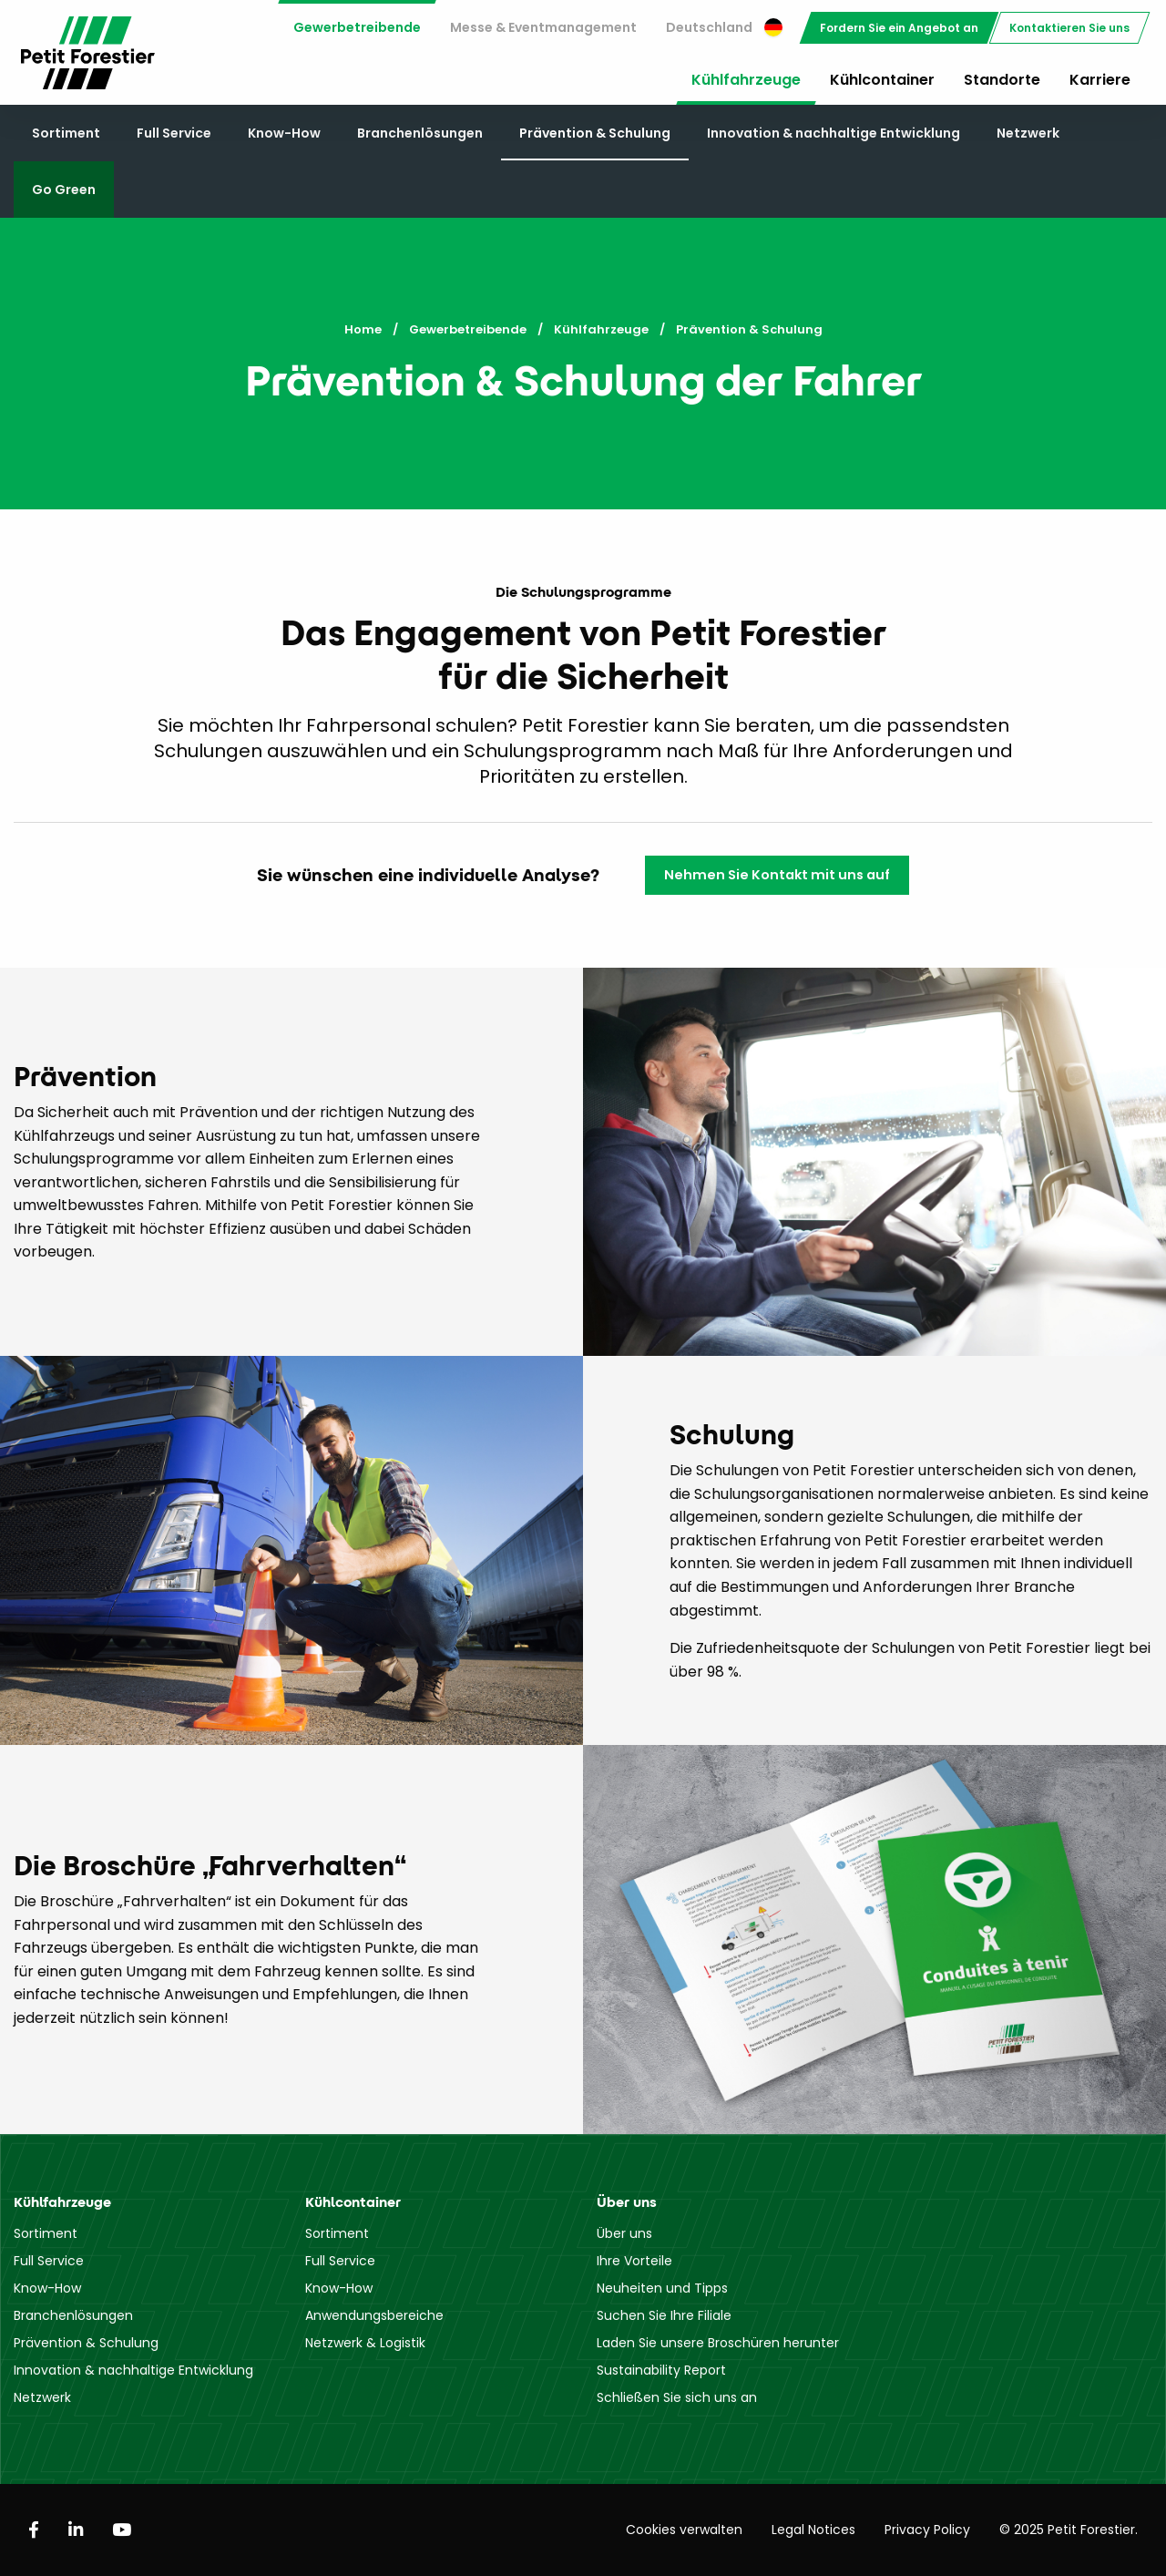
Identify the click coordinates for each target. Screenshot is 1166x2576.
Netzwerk (1028, 133)
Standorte (1002, 79)
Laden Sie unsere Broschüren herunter (718, 2343)
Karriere (1099, 79)
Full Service (174, 133)
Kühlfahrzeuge (746, 79)
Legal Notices (813, 2529)
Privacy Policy (927, 2529)
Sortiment (66, 133)
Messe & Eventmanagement (543, 27)
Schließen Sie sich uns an (677, 2397)
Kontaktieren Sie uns (1069, 28)
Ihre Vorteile (634, 2261)
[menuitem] (357, 27)
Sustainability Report (661, 2370)
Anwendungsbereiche (374, 2315)
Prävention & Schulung (594, 133)
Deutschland (724, 27)
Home (363, 329)
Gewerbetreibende (357, 27)
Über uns (624, 2233)
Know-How (284, 133)
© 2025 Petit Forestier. (1068, 2529)
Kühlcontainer (882, 79)
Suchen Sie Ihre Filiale (664, 2315)
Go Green (64, 189)
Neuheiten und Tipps (662, 2288)
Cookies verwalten (684, 2529)
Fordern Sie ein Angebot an (899, 28)
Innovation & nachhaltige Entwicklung (833, 133)
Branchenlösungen (420, 133)
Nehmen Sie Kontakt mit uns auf (777, 875)
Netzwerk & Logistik (365, 2343)
